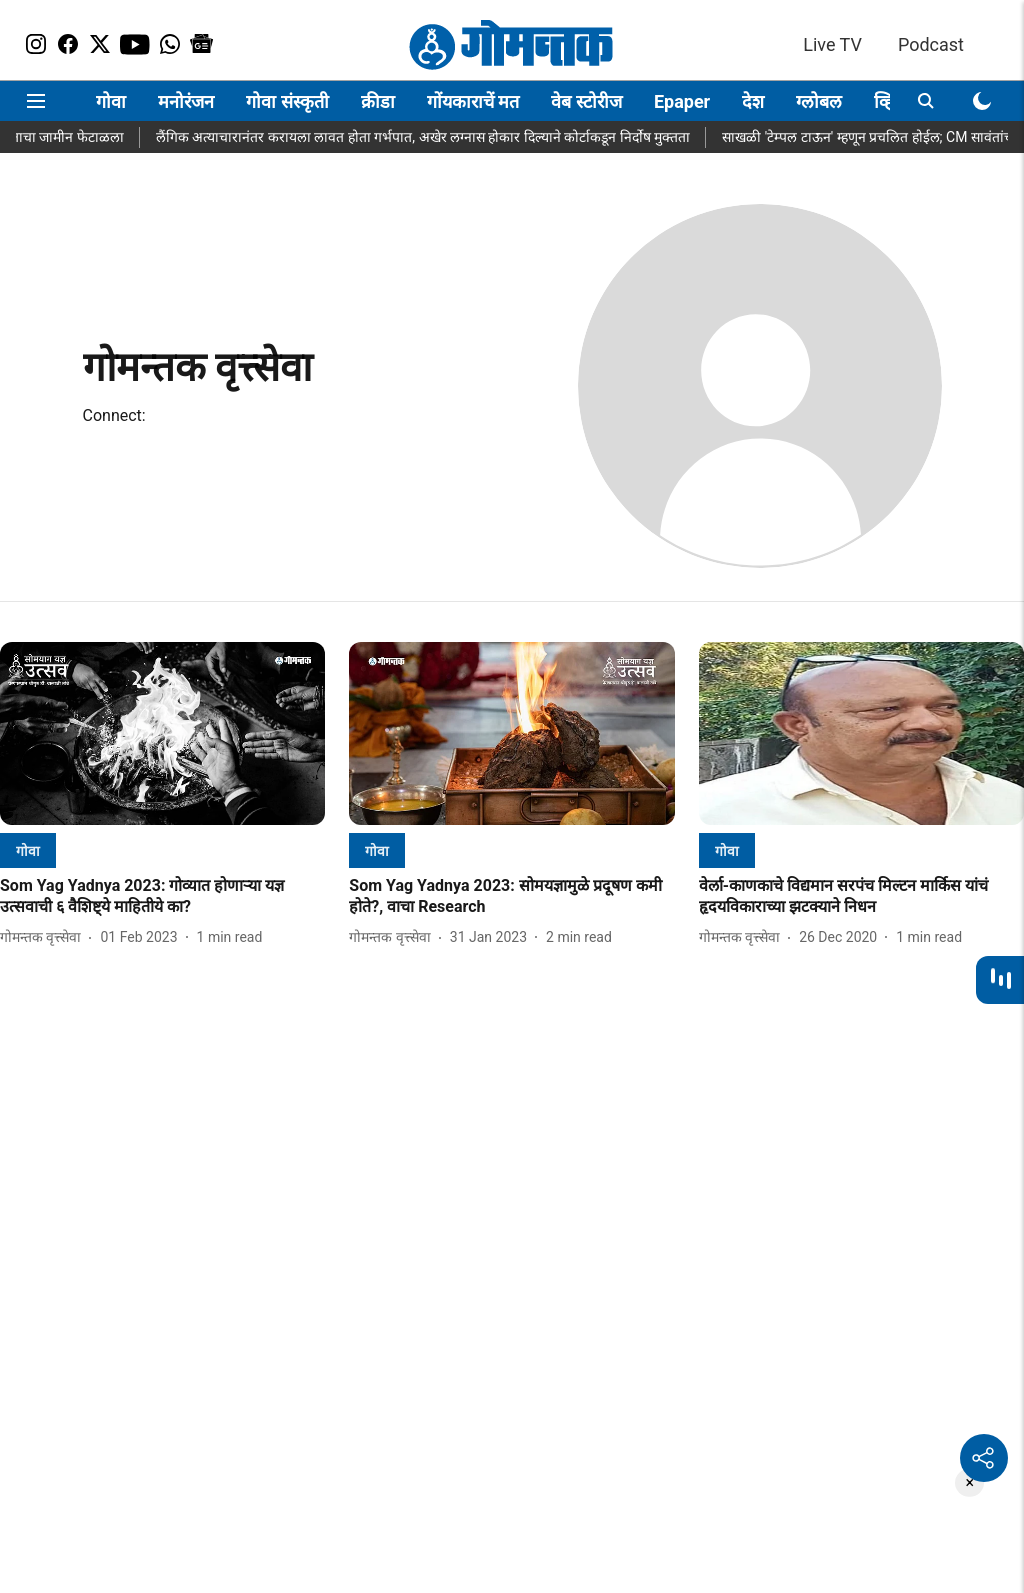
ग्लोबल (819, 101)
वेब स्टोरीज (586, 101)
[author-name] (44, 937)
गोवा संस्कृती (287, 101)
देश (753, 101)
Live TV (832, 44)
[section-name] (28, 850)
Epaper (682, 101)
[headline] (162, 897)
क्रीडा (378, 101)
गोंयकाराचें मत (473, 101)
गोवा (111, 101)
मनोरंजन (186, 101)
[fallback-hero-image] (162, 733)
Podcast (931, 44)
